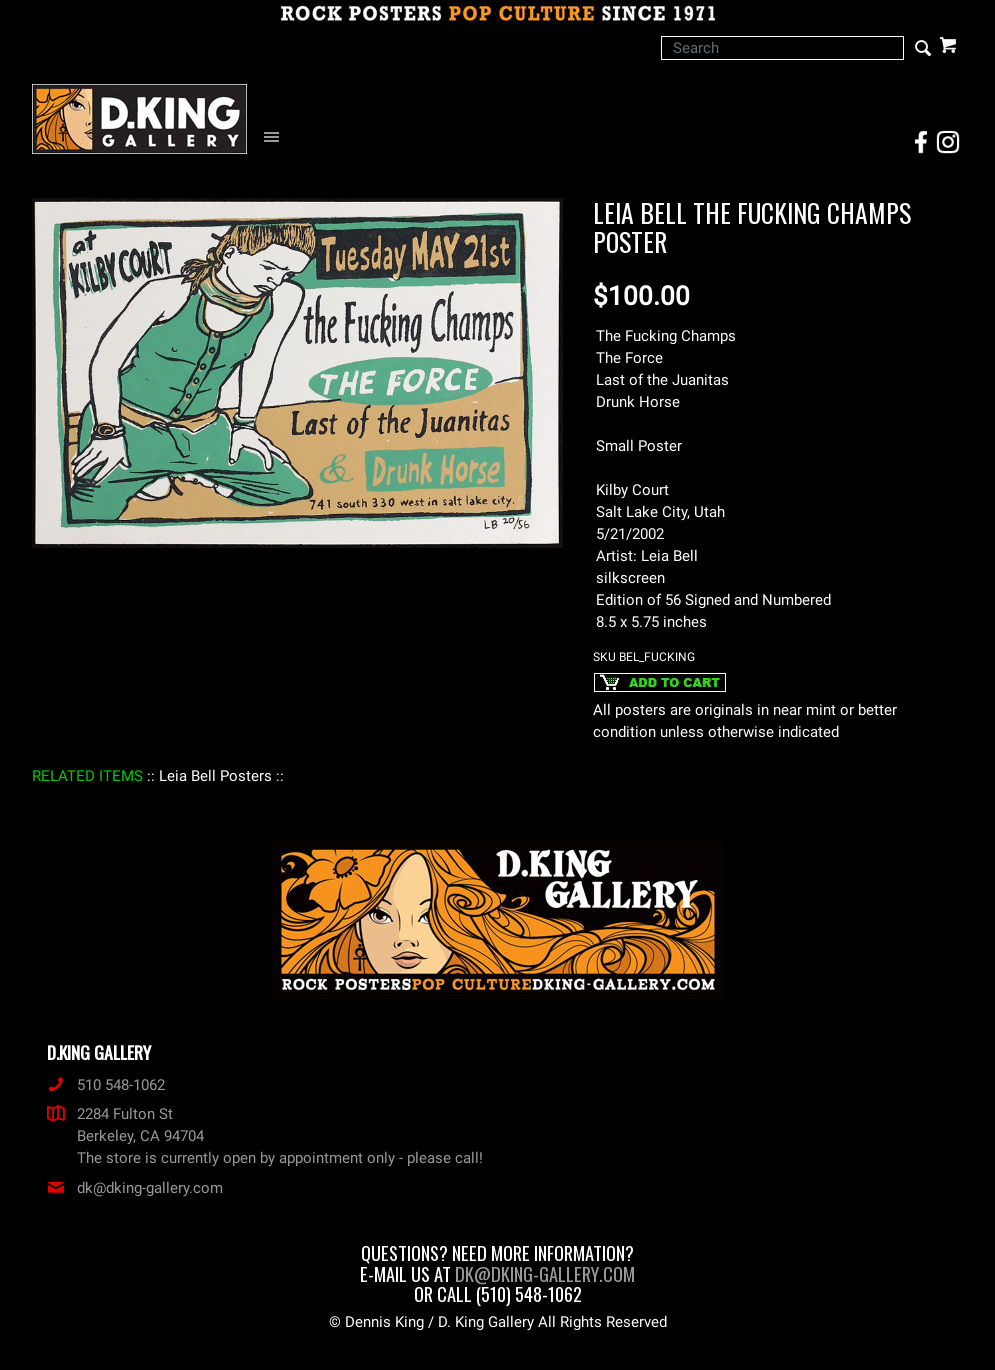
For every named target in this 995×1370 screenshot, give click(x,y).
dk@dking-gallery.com (135, 1188)
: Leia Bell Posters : (215, 776)
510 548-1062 (106, 1085)
